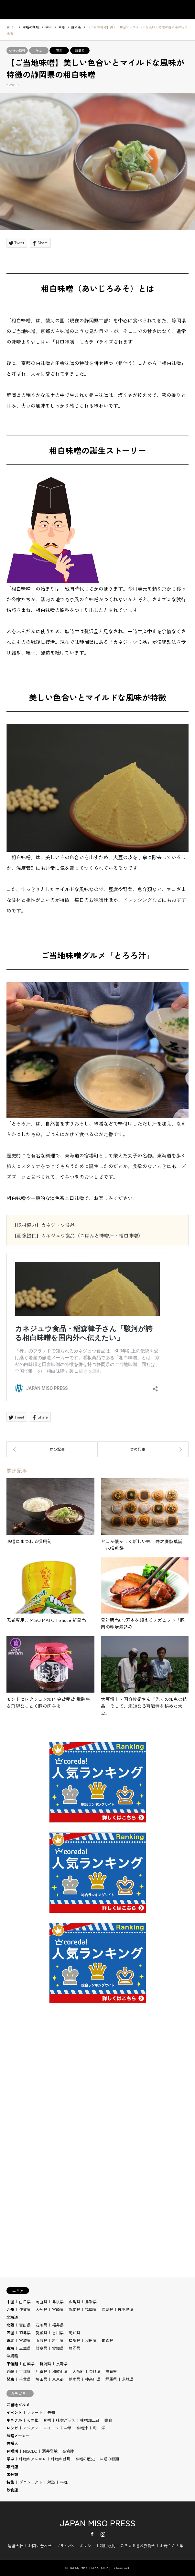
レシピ (12, 2427)
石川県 (41, 2324)
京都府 (25, 2371)
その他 (32, 2420)
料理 (64, 2482)
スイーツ (51, 2427)
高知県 (74, 2332)
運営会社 (15, 2545)
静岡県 (80, 50)
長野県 (62, 2363)
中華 (67, 2427)
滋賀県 (111, 2371)
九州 (10, 2309)
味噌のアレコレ (32, 2458)
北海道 (12, 2317)
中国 (10, 2301)
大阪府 (78, 2371)
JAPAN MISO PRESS (97, 2523)
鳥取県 (91, 2301)
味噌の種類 (17, 50)
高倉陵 (68, 2451)
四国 (10, 2332)
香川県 (58, 2332)
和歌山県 (60, 2371)
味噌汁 (82, 2427)
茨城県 (128, 2379)
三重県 (25, 2348)
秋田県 (91, 2340)
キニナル (14, 2420)
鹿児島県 (126, 2309)
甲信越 (12, 2363)
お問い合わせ (39, 2545)
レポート (34, 2412)
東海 (59, 50)
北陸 (10, 2324)
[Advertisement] (97, 2096)
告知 (51, 2412)
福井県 (58, 2324)
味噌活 (12, 2451)
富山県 (25, 2324)
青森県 (107, 2340)
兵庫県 (41, 2371)
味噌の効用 (60, 2458)
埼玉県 (41, 2379)
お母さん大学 (171, 2545)
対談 (51, 2482)
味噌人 (12, 2443)
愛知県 (58, 2348)
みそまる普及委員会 (137, 2545)
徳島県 (25, 2332)
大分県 (41, 2309)
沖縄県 (12, 2355)
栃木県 (74, 2379)
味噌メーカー (18, 2435)
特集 (10, 2482)
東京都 (58, 2379)
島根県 (58, 2301)
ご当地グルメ (18, 2404)
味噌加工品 (90, 2420)
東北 (10, 2340)
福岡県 (91, 2309)
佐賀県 (25, 2309)
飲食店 (12, 2489)
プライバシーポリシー (75, 2545)
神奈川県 (93, 2379)
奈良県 (95, 2371)
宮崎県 (58, 2309)
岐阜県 (41, 2348)
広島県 (74, 2301)
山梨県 (29, 2363)
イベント (14, 2412)
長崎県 (107, 2309)
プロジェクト (30, 2482)
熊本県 (74, 2309)
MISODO (30, 2451)
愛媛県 (41, 2332)
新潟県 (45, 2363)
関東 (10, 2379)
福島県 (74, 2340)
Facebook (92, 2534)
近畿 (10, 2371)
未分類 (12, 2474)
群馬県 (111, 2379)
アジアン (30, 2427)
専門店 (12, 2466)
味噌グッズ (65, 2420)
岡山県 (41, 2301)
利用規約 (107, 2545)
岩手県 (58, 2340)
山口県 (25, 2301)
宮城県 (25, 2340)
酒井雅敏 (50, 2451)
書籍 (108, 2420)
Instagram (103, 2534)
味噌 (47, 2420)
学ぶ (39, 50)
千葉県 (25, 2379)
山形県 (41, 2340)
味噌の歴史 (85, 2458)
